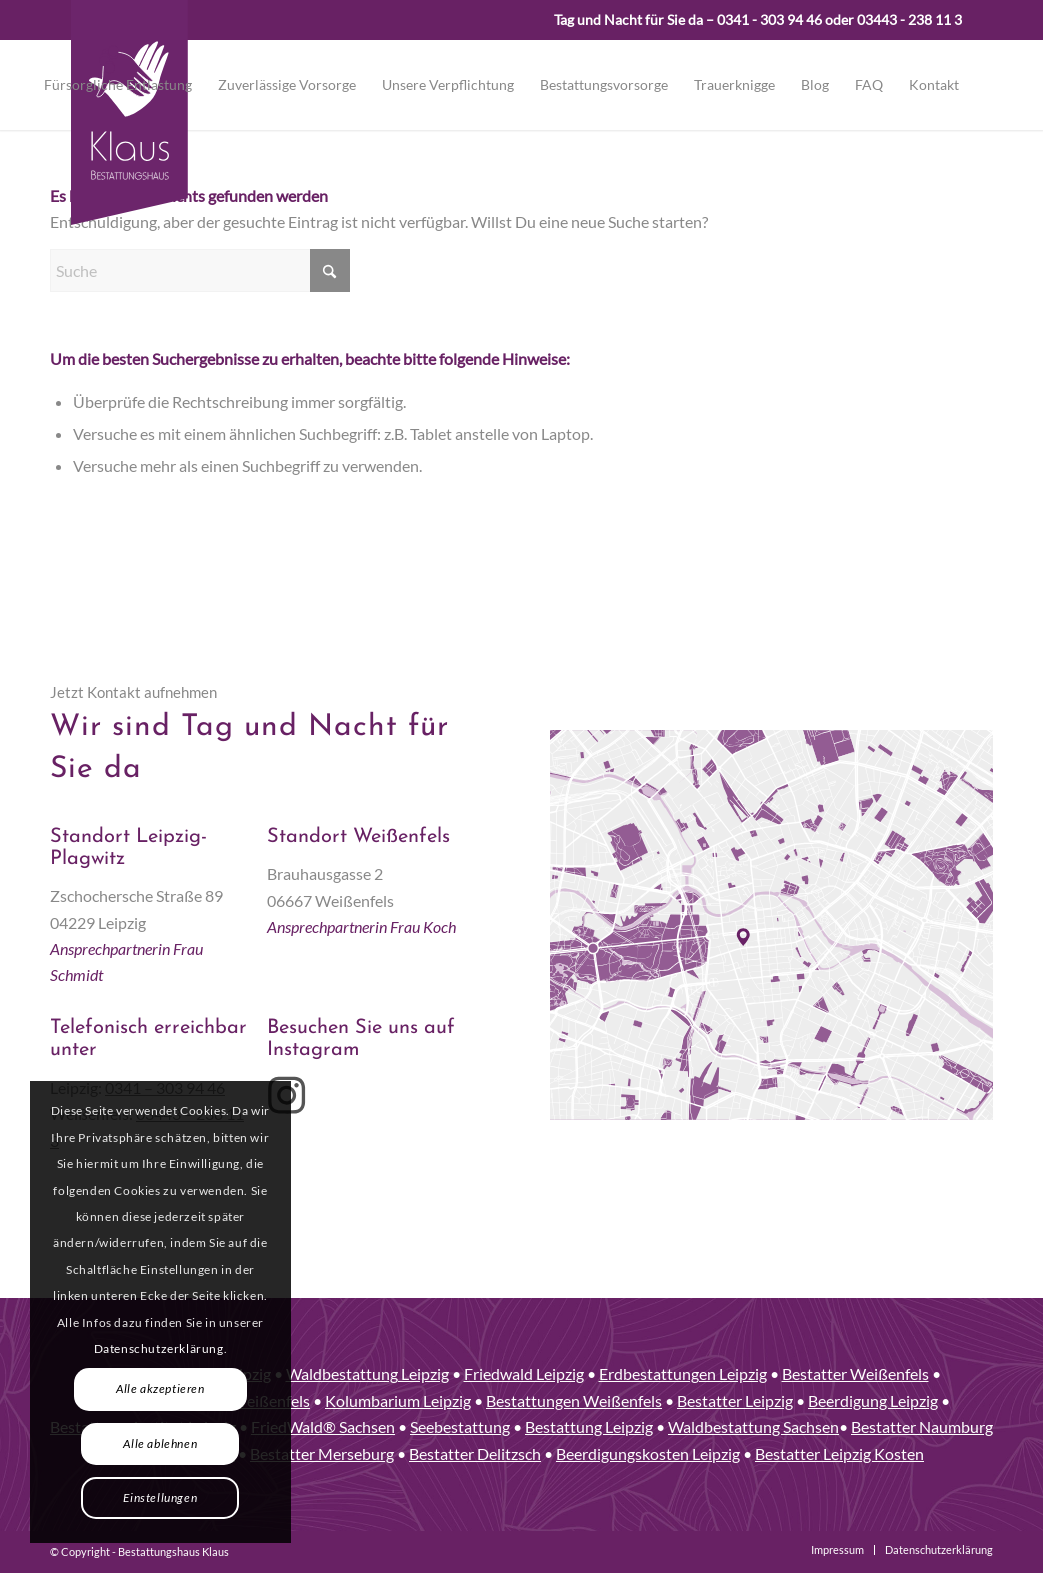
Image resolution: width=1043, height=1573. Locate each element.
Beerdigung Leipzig (873, 1400)
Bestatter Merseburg (322, 1453)
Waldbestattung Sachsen (753, 1426)
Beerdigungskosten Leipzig (648, 1453)
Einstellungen (160, 1497)
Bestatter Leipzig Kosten (839, 1453)
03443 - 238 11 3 (909, 19)
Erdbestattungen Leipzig (683, 1373)
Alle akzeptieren (160, 1388)
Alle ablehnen (160, 1443)
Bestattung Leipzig (589, 1426)
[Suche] (200, 270)
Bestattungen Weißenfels (574, 1400)
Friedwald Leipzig (524, 1373)
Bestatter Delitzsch (475, 1453)
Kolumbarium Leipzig (398, 1400)
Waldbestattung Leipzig (367, 1373)
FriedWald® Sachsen (323, 1426)
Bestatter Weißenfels (855, 1373)
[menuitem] (118, 85)
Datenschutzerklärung (159, 1348)
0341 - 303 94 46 (769, 19)
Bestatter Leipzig (735, 1400)
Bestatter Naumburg (922, 1426)
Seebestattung (460, 1426)
